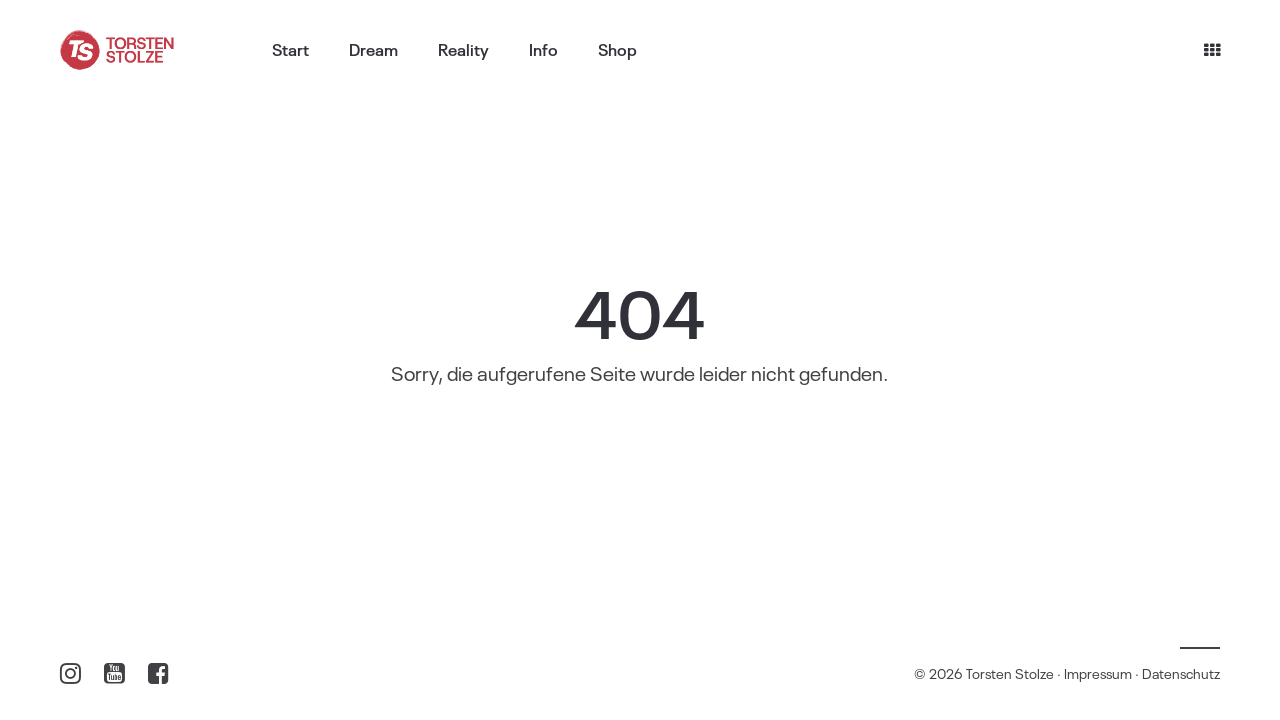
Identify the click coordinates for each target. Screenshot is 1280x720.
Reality (463, 49)
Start (290, 49)
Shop (617, 49)
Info (543, 49)
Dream (373, 49)
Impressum (1098, 672)
